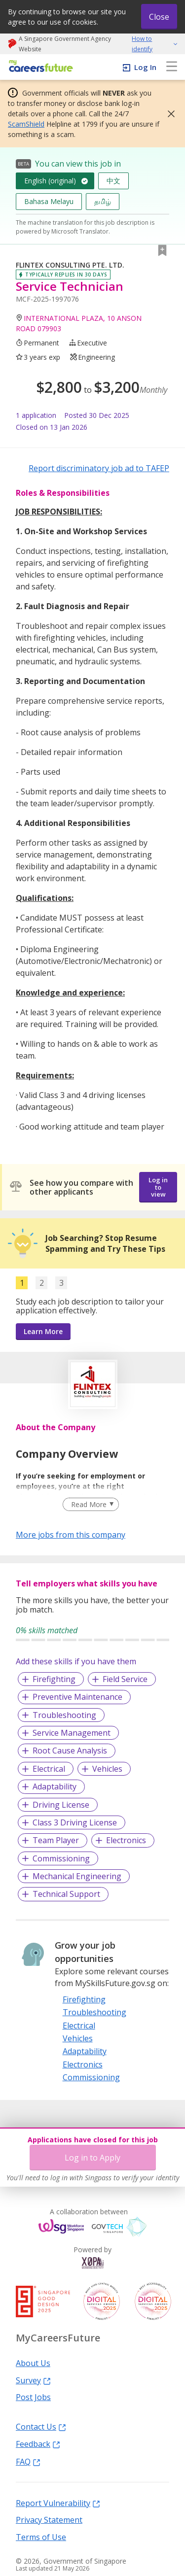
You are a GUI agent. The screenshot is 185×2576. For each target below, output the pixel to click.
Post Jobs (33, 2397)
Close (159, 16)
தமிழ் (102, 201)
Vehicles (107, 1768)
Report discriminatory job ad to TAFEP (99, 468)
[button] (168, 114)
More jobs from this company (70, 1534)
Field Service (125, 1679)
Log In (145, 67)
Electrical (49, 1768)
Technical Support (66, 1894)
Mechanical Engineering (77, 1876)
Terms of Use (41, 2537)
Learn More (43, 1331)
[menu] (171, 67)
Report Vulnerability (58, 2502)
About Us (33, 2363)
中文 (113, 180)
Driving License (61, 1804)
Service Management (72, 1732)
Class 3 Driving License (75, 1822)
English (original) (50, 180)
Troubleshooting (64, 1715)
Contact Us (41, 2426)
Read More (89, 1504)
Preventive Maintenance (77, 1696)
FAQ (28, 2461)
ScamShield (26, 124)
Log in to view (158, 1187)
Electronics (126, 1840)
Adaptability (54, 1786)
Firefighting (54, 1679)
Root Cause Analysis (70, 1750)
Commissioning (61, 1858)
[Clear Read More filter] (90, 1504)
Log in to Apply (92, 2157)
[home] (39, 66)
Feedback (38, 2443)
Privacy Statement (49, 2519)
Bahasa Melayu (49, 201)
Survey (33, 2380)
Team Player (56, 1840)
